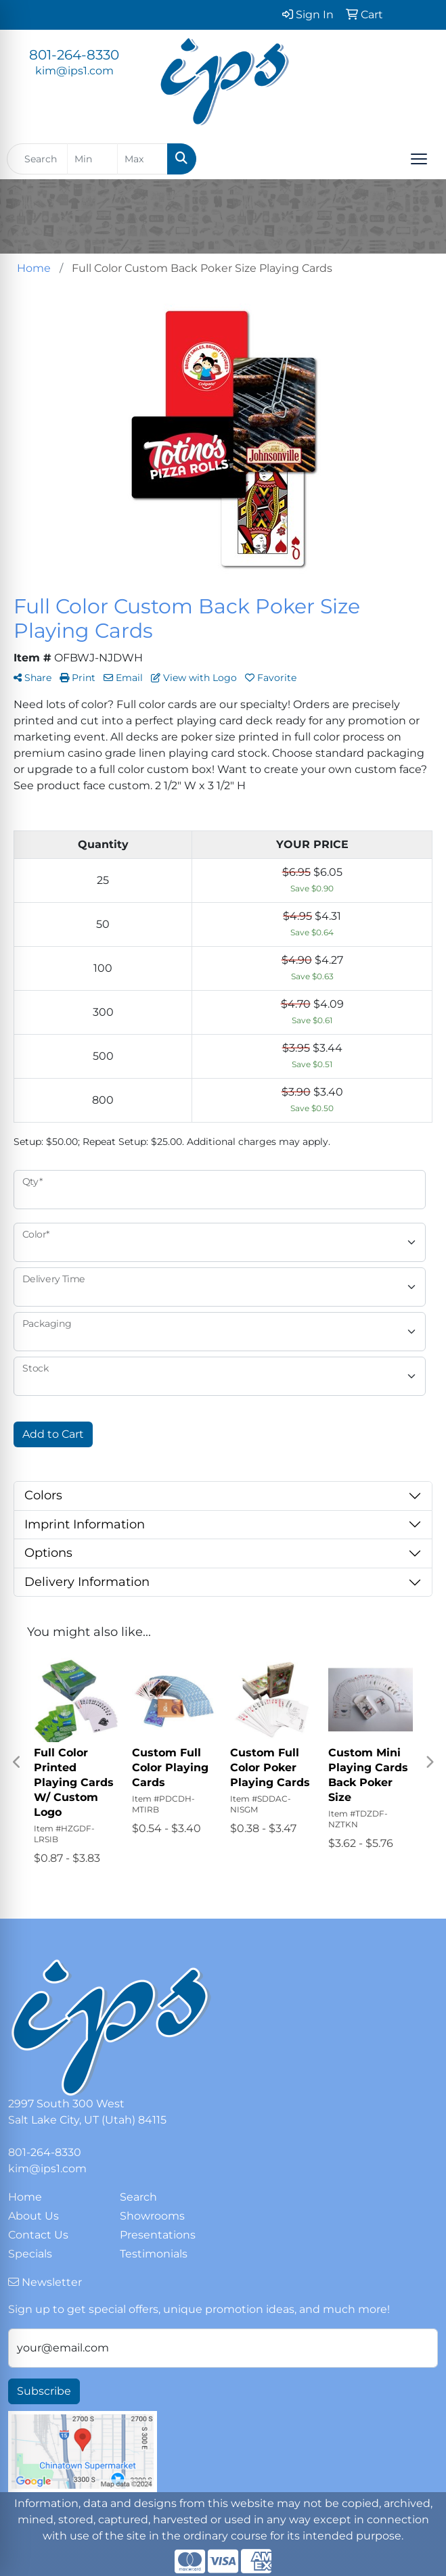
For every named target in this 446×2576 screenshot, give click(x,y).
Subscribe (44, 2391)
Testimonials (153, 2253)
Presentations (158, 2234)
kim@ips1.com (74, 70)
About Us (33, 2215)
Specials (30, 2253)
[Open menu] (418, 158)
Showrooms (152, 2215)
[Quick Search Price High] (142, 158)
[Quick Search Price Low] (92, 158)
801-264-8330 (74, 55)
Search (138, 2197)
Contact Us (38, 2234)
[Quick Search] (37, 158)
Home (25, 2197)
